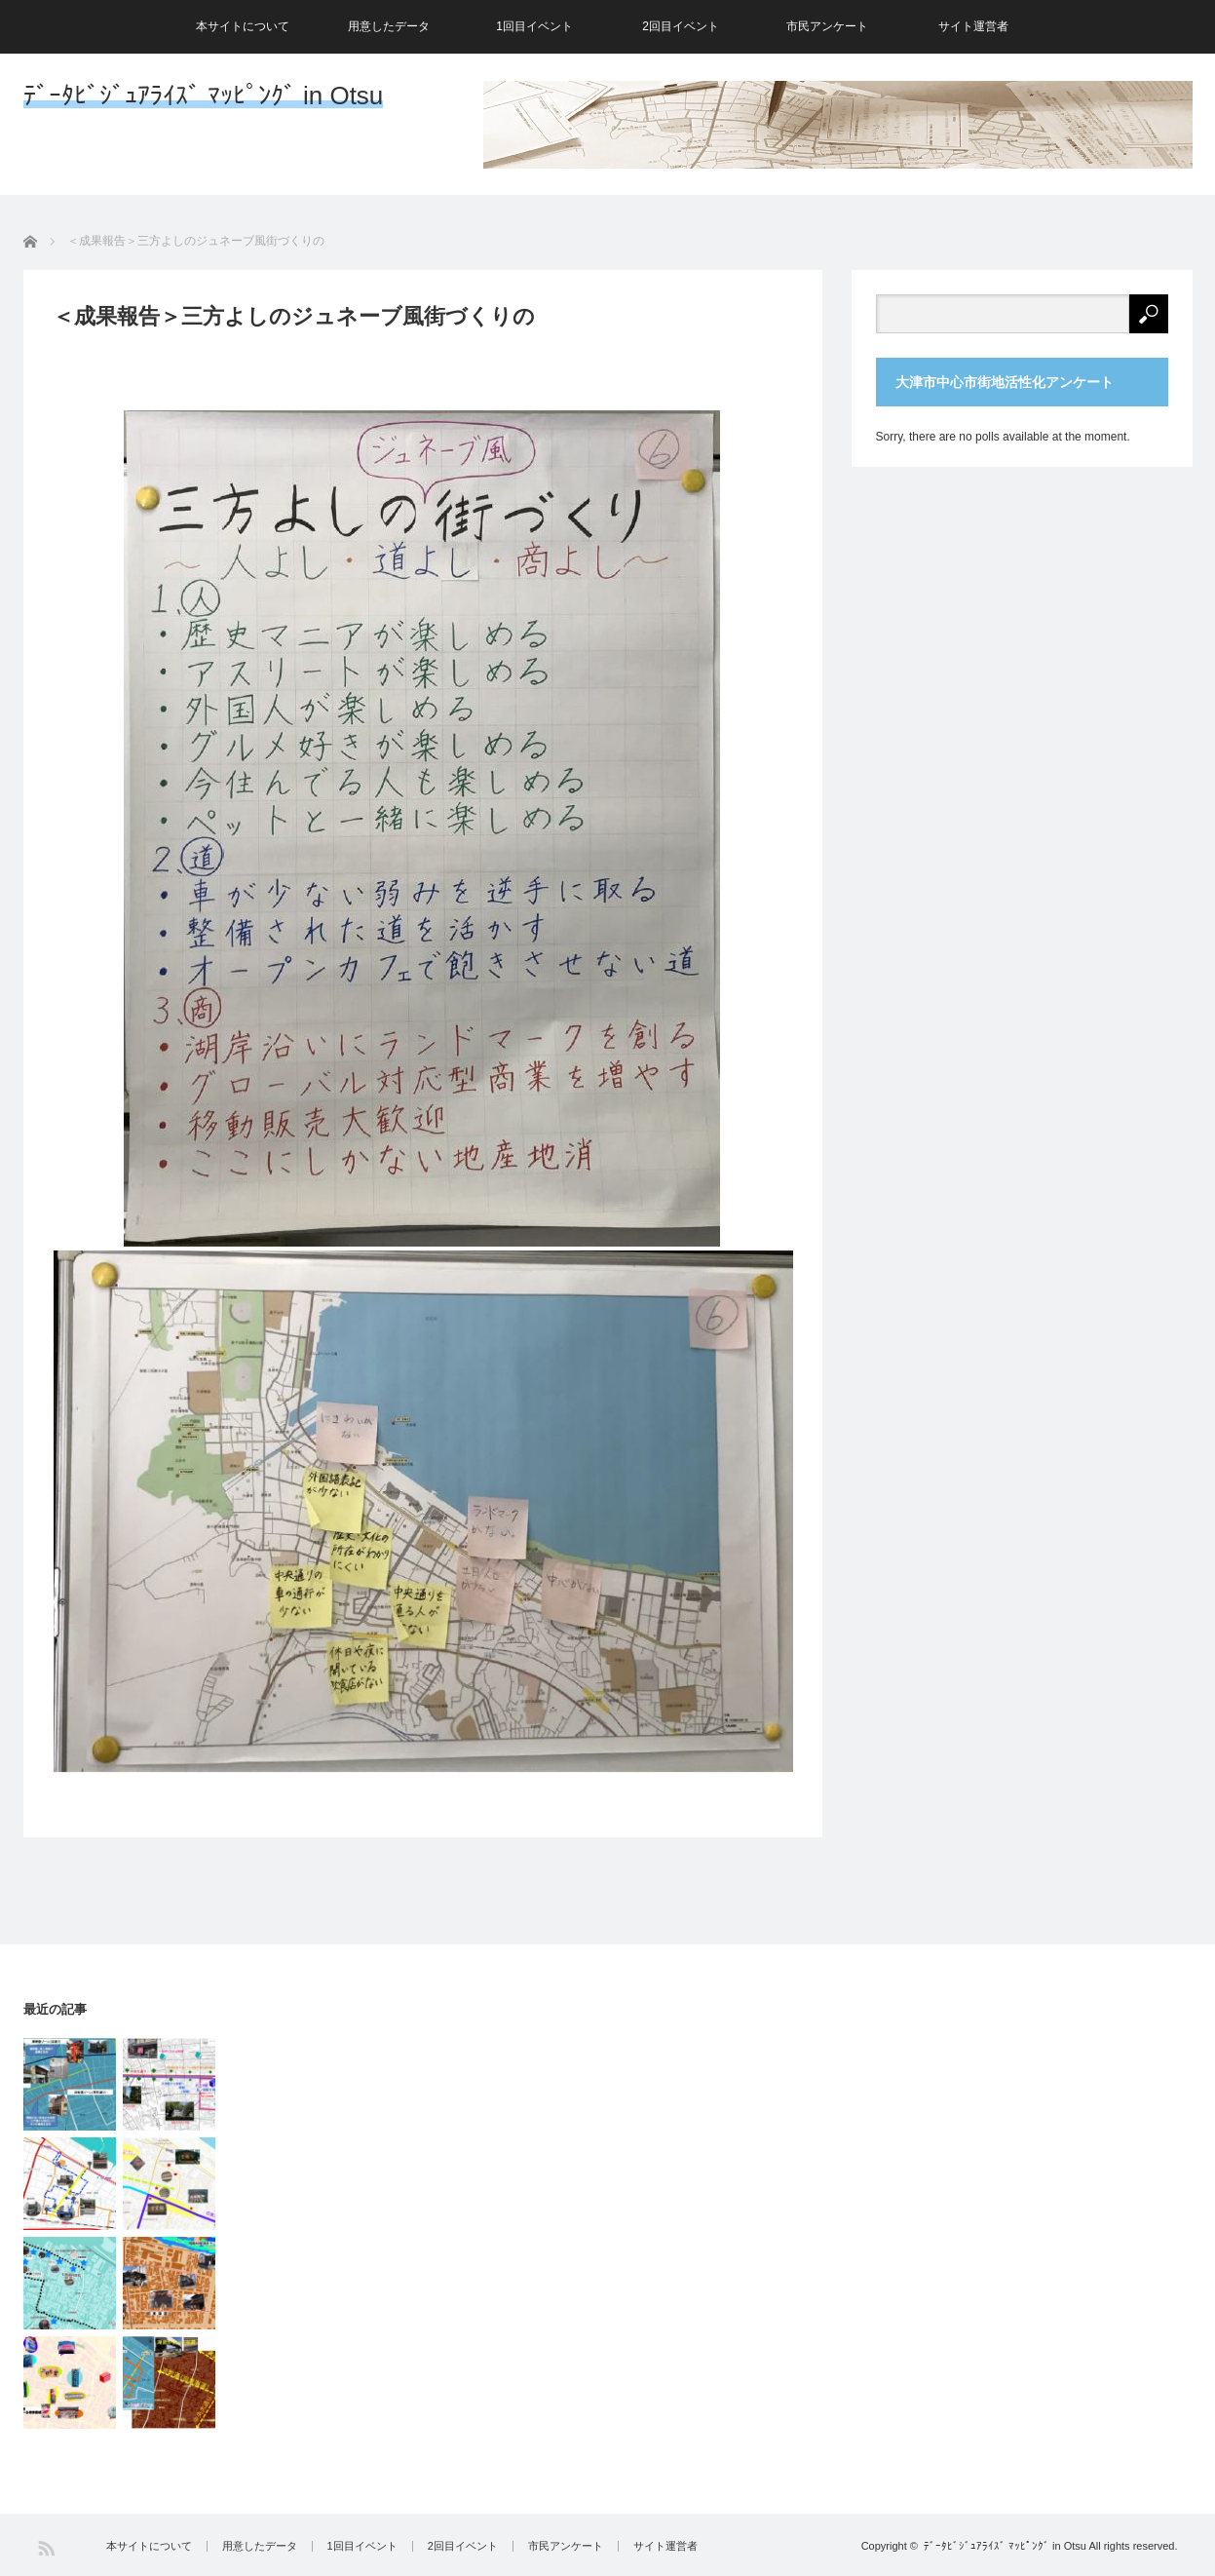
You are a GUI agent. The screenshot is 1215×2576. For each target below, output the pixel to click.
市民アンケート (827, 26)
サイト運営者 (973, 26)
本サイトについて (242, 26)
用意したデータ (389, 26)
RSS (46, 2548)
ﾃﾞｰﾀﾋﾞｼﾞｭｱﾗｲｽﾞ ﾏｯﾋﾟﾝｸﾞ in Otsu (203, 95)
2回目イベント (680, 26)
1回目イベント (534, 26)
